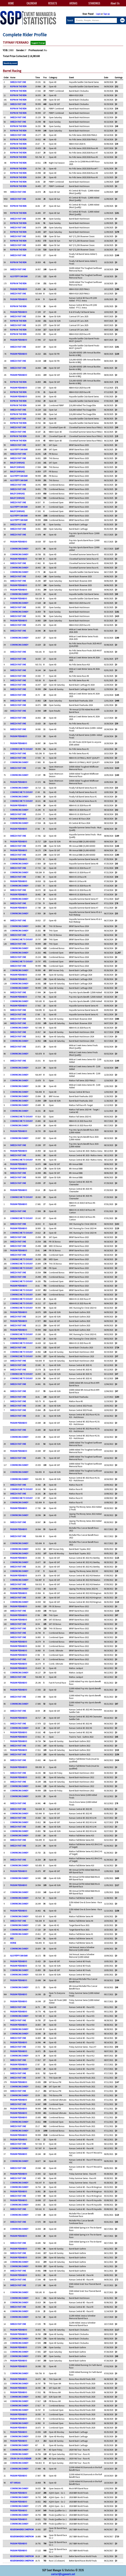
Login (98, 13)
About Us (115, 3)
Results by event (10, 63)
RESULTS (52, 3)
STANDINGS (94, 3)
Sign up (106, 13)
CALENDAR (32, 3)
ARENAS (73, 3)
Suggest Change (38, 43)
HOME (11, 3)
